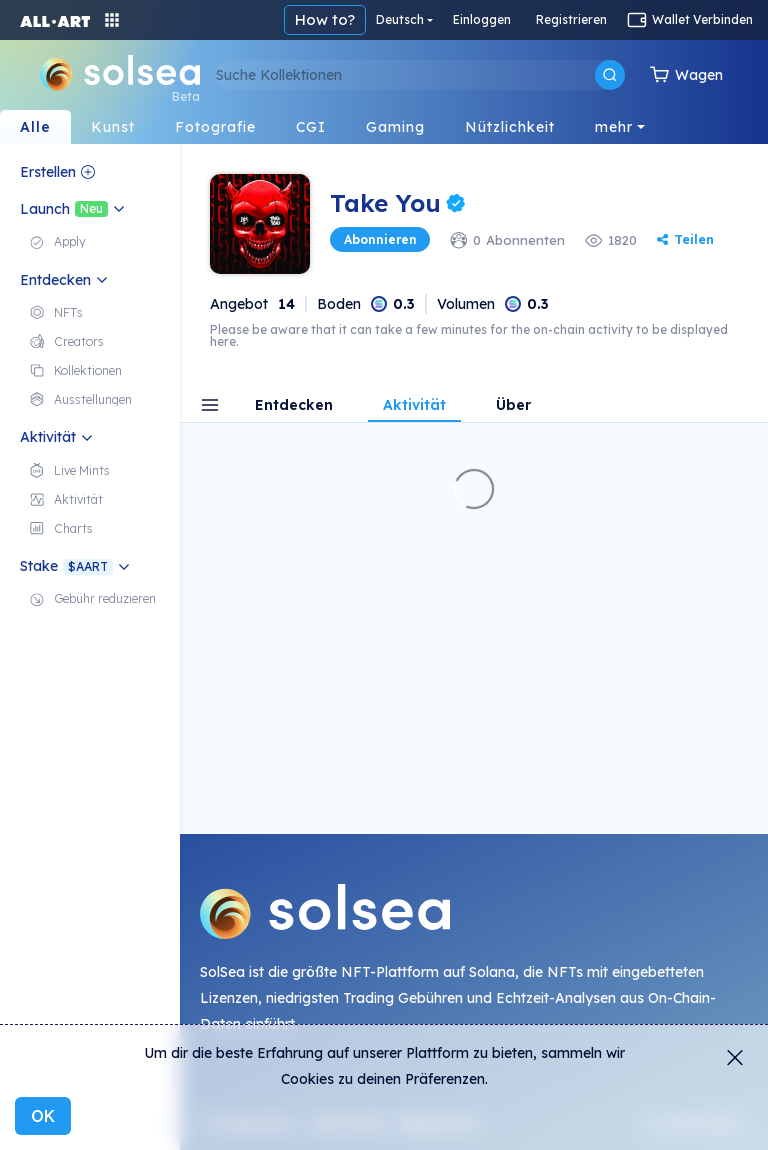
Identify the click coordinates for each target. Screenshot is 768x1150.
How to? (325, 19)
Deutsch (400, 19)
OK (43, 1116)
